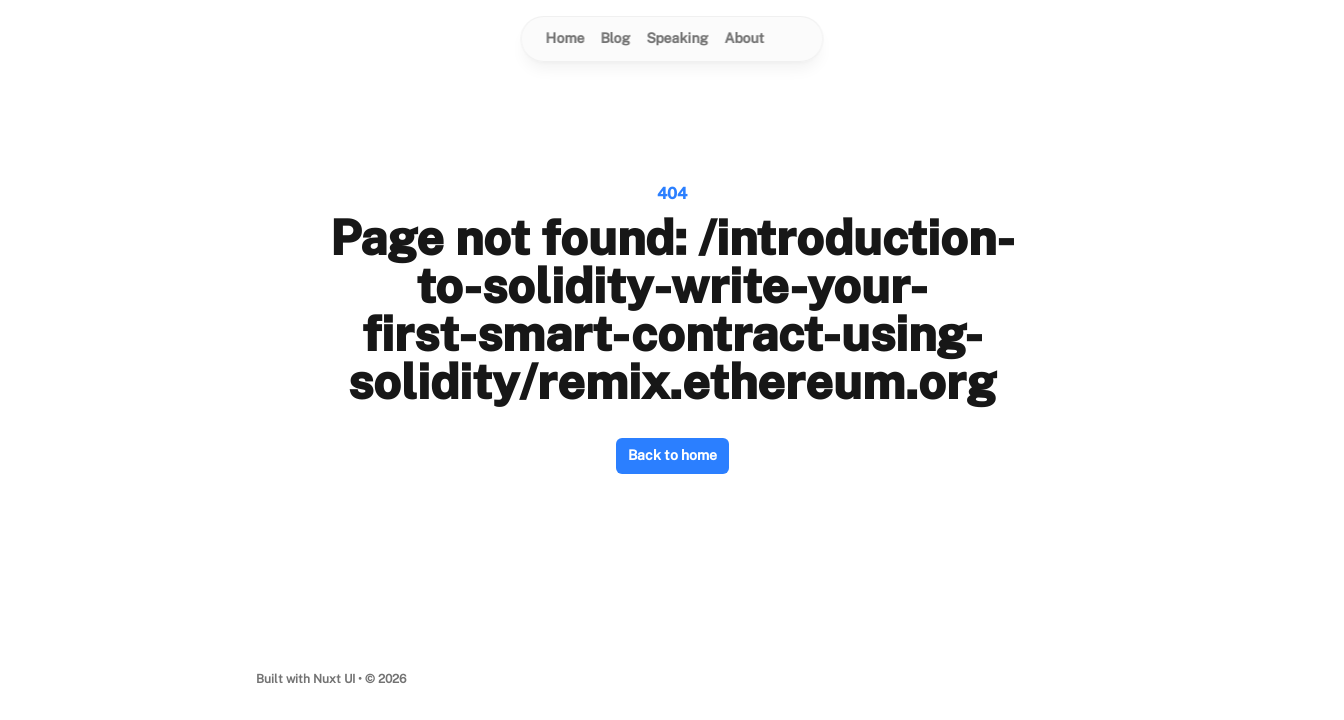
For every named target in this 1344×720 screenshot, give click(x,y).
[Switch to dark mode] (793, 39)
